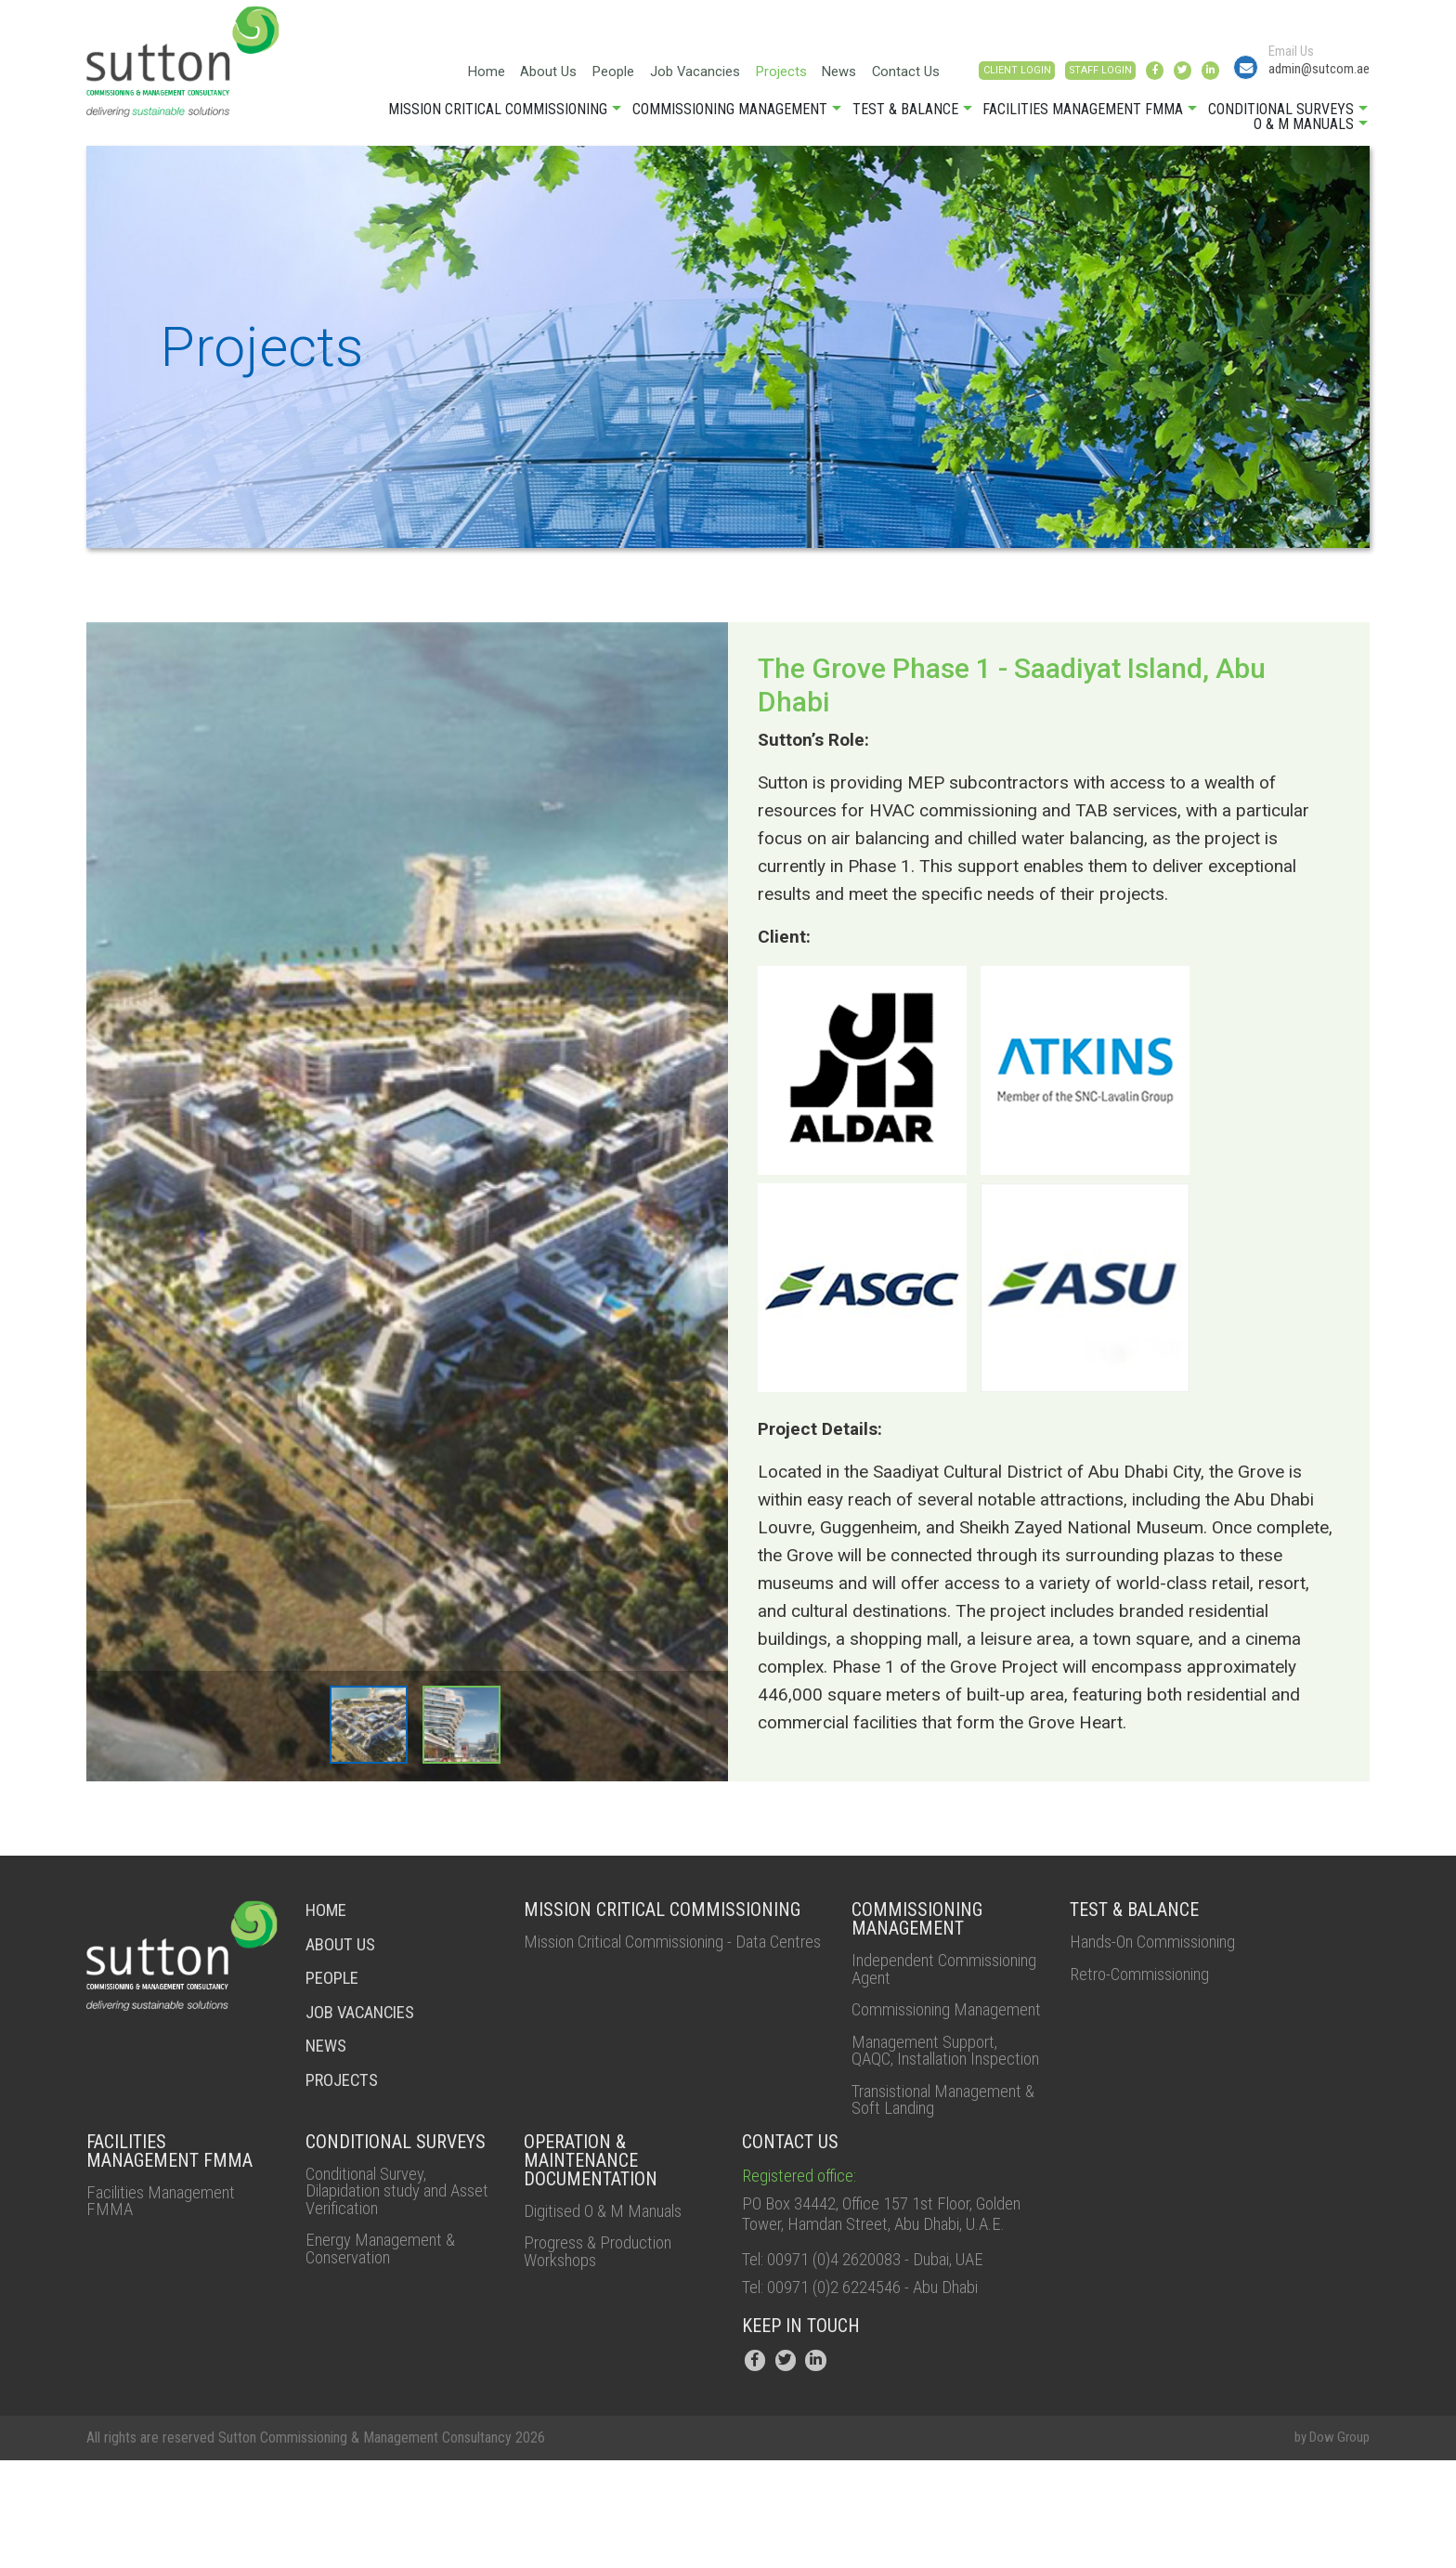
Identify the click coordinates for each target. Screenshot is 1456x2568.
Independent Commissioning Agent (931, 1981)
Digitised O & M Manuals (614, 2287)
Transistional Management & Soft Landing (923, 2165)
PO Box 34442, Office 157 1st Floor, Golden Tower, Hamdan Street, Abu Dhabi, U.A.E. (872, 2304)
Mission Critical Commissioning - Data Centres (665, 1962)
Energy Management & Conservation (387, 2330)
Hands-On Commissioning (1165, 1953)
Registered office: (804, 2252)
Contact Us (813, 74)
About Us (434, 74)
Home (370, 74)
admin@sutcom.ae (1303, 75)
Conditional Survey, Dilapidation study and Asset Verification (386, 2269)
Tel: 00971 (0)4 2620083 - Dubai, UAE (878, 2364)
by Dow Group (1328, 2545)
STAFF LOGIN (1041, 77)
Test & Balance (905, 119)
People (503, 74)
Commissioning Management (729, 119)
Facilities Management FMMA (1082, 119)
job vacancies (366, 2020)
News (744, 74)
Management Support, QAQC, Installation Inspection (932, 2094)
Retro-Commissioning (1149, 1986)
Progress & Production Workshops (607, 2330)
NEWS (328, 2053)
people (335, 1986)
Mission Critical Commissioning (497, 119)
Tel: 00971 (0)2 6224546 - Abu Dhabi (876, 2393)
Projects (682, 74)
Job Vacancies (591, 74)
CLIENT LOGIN (936, 77)
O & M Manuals (1304, 134)
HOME (329, 1920)
